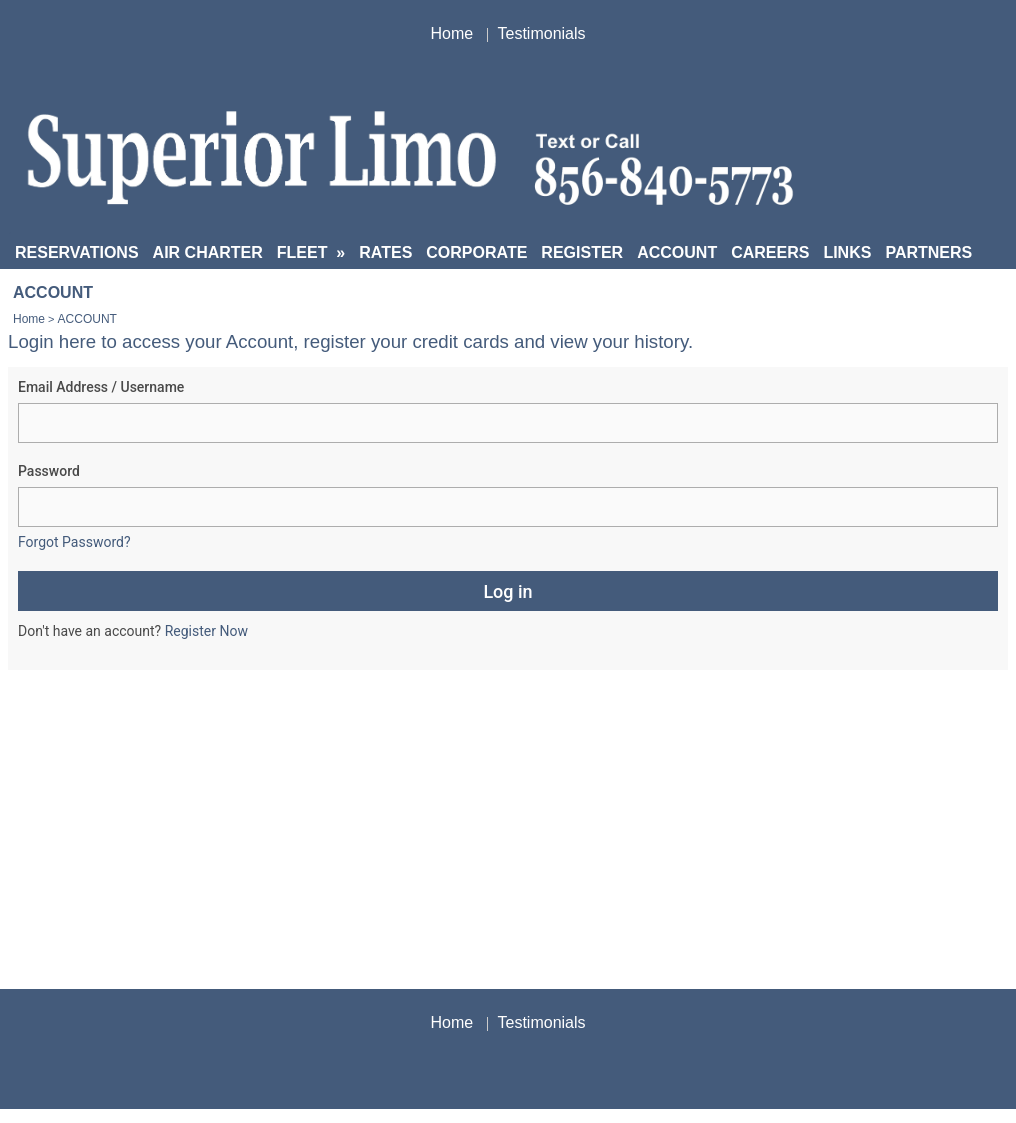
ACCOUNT (677, 252)
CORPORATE (476, 252)
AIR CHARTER (208, 252)
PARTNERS (928, 252)
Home (451, 33)
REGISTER (582, 252)
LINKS (847, 252)
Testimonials (542, 33)
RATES (385, 252)
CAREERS (770, 252)
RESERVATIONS (77, 252)
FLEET (311, 252)
